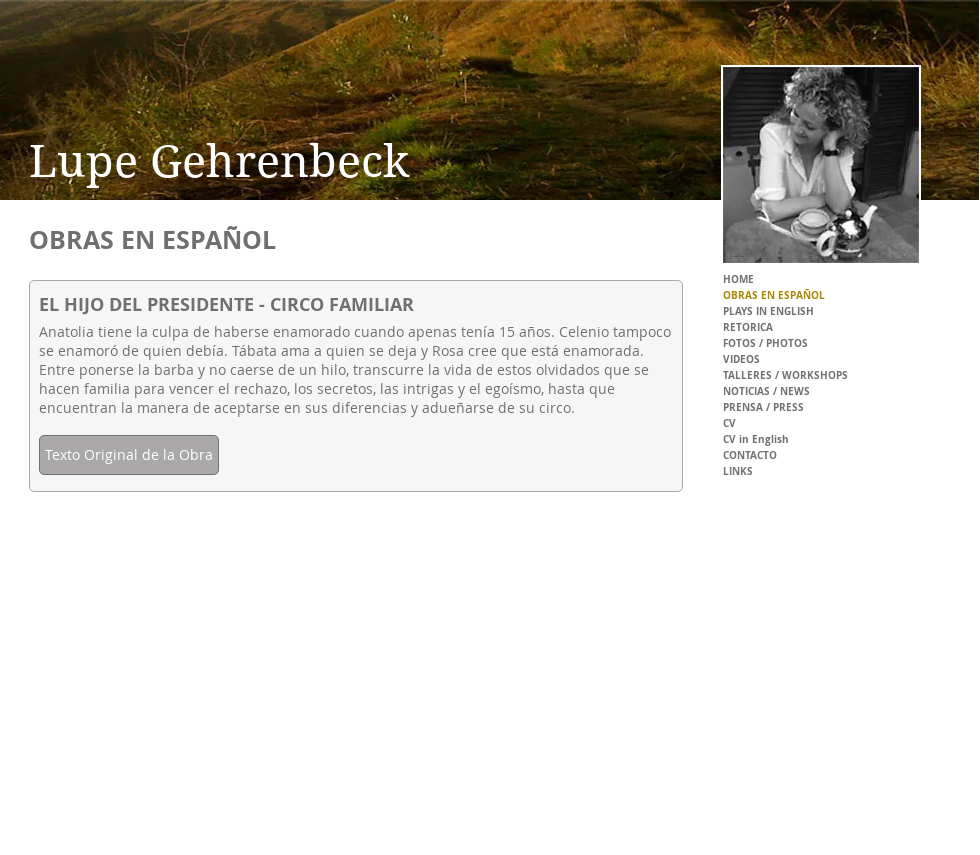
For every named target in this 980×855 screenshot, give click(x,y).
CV (729, 423)
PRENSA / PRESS (763, 407)
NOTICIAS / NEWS (766, 391)
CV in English (756, 439)
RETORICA (748, 327)
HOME (738, 279)
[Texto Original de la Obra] (129, 455)
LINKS (738, 471)
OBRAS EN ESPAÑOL (774, 295)
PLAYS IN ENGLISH (768, 311)
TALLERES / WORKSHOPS (785, 375)
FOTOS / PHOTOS (765, 343)
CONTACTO (750, 455)
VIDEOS (741, 359)
